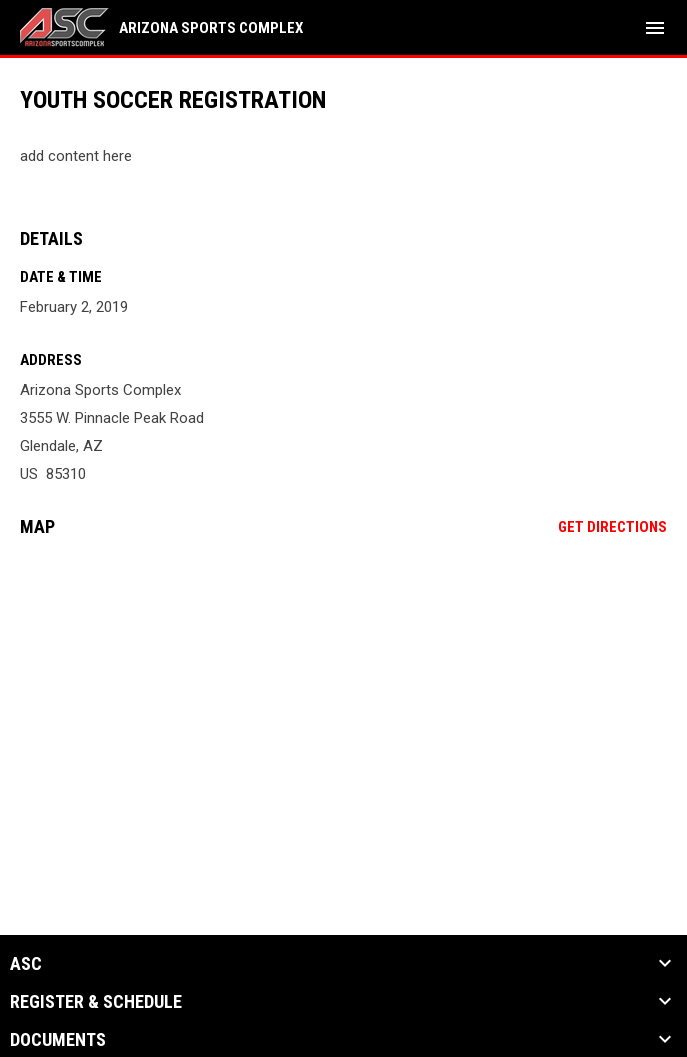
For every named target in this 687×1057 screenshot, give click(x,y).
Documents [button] (58, 1040)
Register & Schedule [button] (96, 1002)
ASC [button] (26, 964)
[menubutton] (655, 28)
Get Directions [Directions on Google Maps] (612, 527)
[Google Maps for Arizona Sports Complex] (343, 706)
